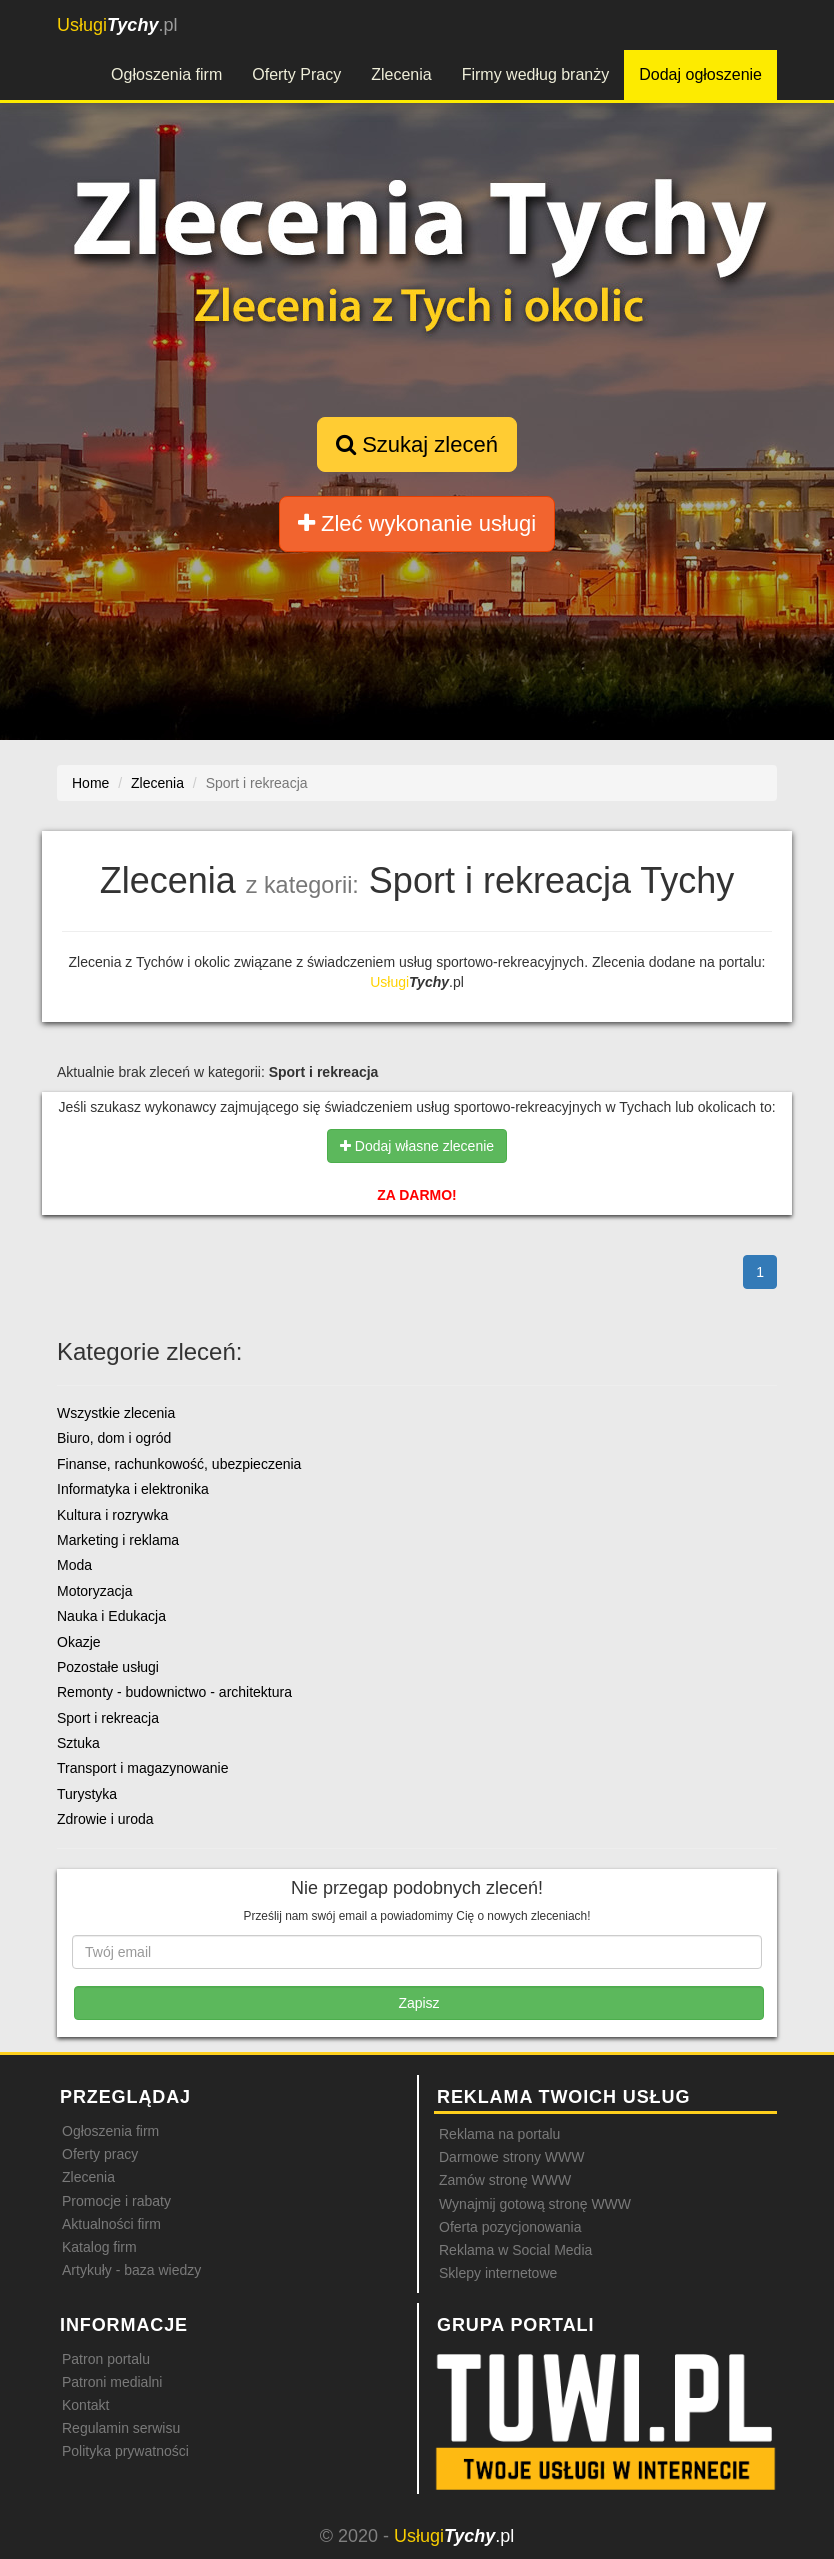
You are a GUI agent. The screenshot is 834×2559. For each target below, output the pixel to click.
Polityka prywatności (125, 2451)
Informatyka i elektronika (133, 1489)
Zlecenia (401, 74)
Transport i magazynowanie (142, 1768)
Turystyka (87, 1794)
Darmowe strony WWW (511, 2157)
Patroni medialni (112, 2382)
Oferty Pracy (296, 74)
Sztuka (78, 1743)
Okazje (79, 1642)
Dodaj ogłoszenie (700, 74)
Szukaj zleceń (417, 444)
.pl (117, 25)
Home (90, 783)
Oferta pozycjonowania (510, 2227)
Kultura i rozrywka (112, 1515)
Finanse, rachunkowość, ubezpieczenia (179, 1464)
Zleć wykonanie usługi (417, 523)
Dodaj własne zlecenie (417, 1146)
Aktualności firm (111, 2224)
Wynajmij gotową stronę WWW (535, 2204)
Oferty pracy (100, 2154)
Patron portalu (106, 2359)
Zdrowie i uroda (105, 1819)
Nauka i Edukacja (111, 1616)
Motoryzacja (94, 1591)
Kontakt (85, 2405)
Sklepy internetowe (498, 2273)
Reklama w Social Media (515, 2250)
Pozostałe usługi (108, 1667)
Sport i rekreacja (108, 1718)
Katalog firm (99, 2247)
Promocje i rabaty (116, 2201)
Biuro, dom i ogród (114, 1438)
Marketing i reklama (118, 1540)
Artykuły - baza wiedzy (131, 2270)
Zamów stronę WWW (505, 2180)
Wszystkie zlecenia (116, 1413)
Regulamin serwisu (121, 2428)
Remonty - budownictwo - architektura (174, 1692)
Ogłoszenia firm (166, 74)
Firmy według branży (536, 74)
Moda (74, 1565)
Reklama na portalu (499, 2134)
